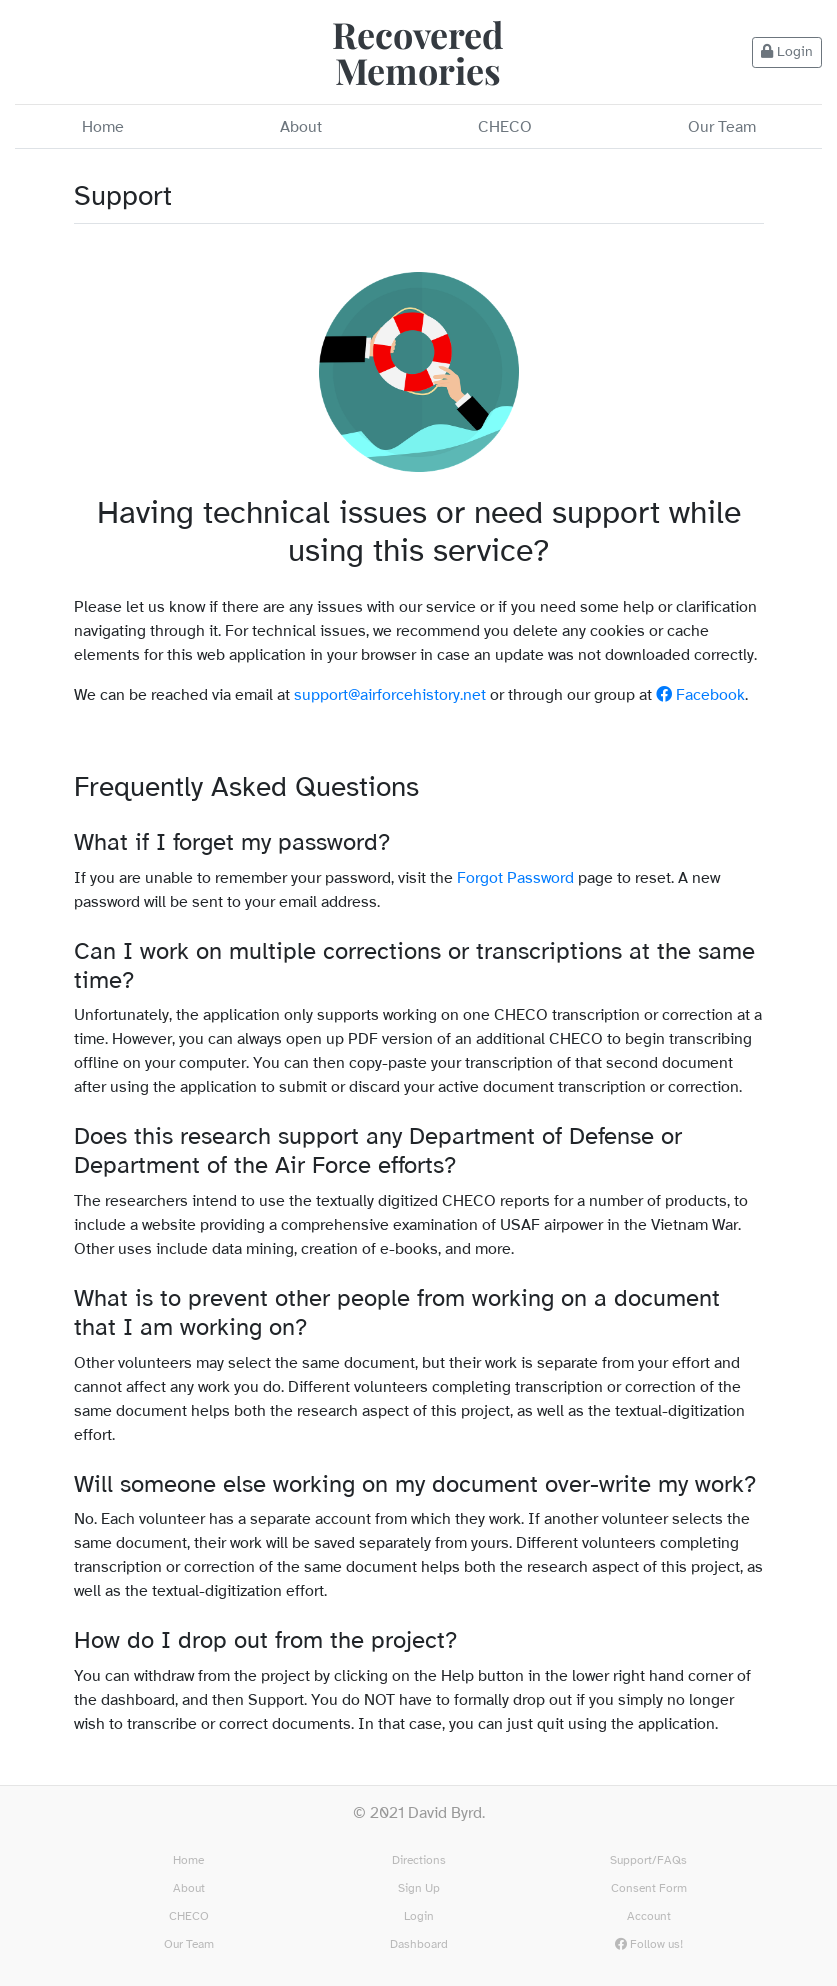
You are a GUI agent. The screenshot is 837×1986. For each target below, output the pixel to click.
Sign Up (419, 1888)
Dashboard (419, 1944)
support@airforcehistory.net (390, 695)
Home (103, 127)
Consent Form (649, 1888)
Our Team (722, 127)
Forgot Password (515, 878)
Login (787, 52)
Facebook (700, 695)
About (301, 127)
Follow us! (649, 1944)
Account (649, 1916)
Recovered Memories (418, 52)
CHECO (505, 127)
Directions (419, 1860)
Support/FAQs (648, 1860)
